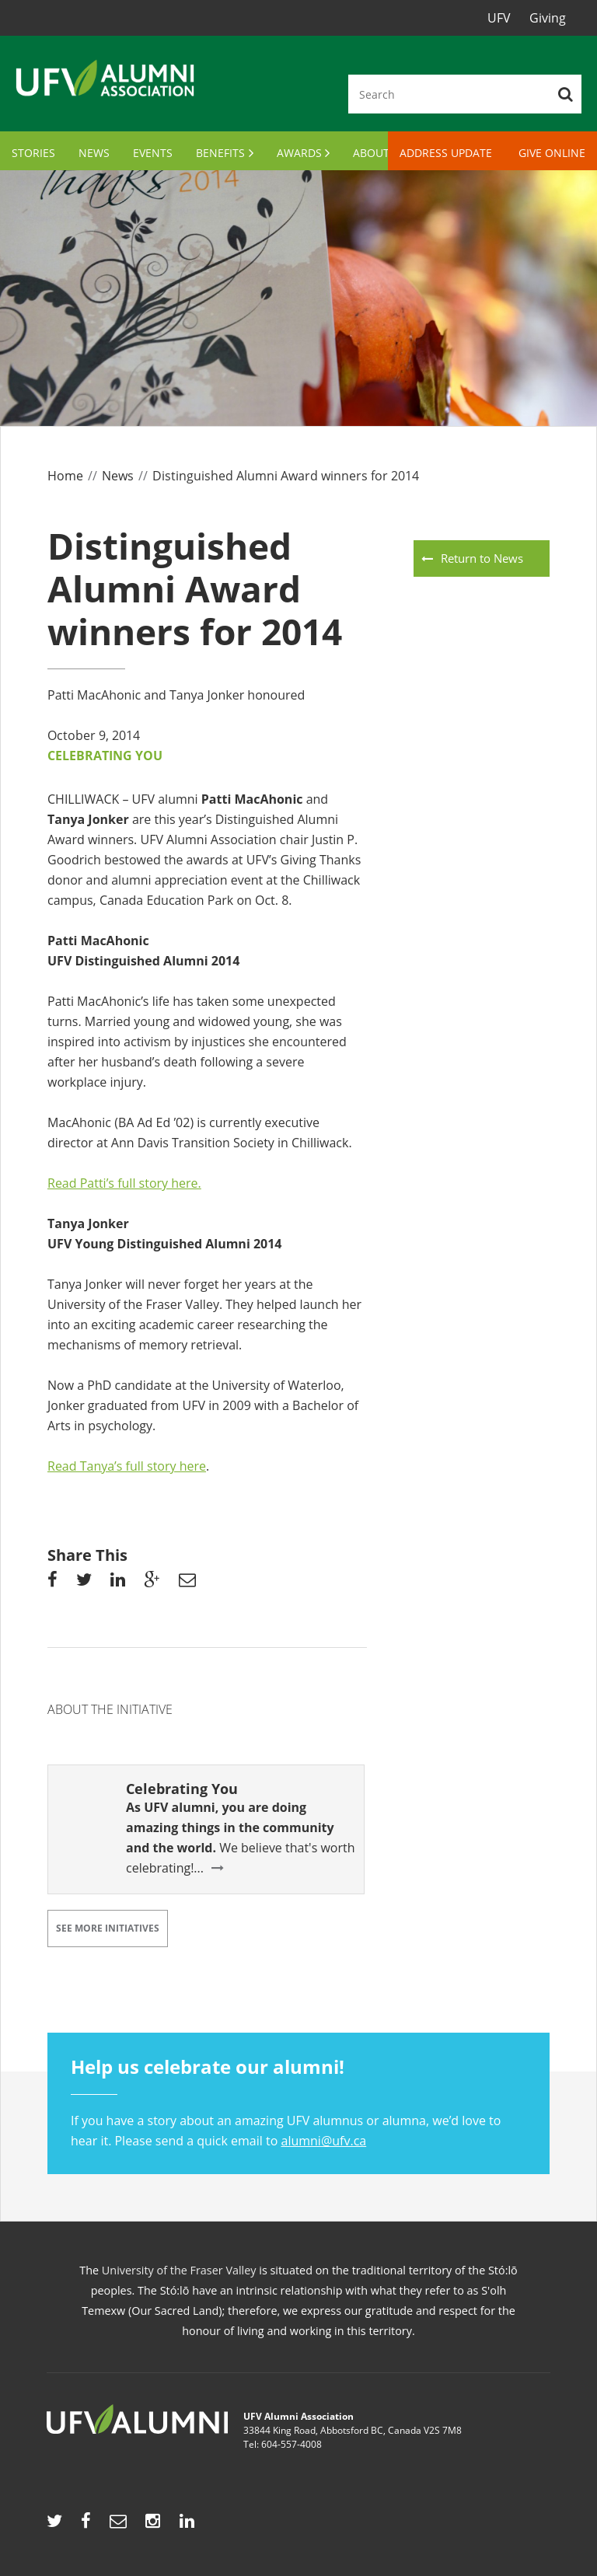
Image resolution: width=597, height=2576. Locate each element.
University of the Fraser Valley (179, 2270)
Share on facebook (52, 1583)
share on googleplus (151, 1583)
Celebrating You (104, 755)
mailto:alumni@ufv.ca (118, 2524)
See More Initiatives (107, 1928)
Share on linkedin (117, 1583)
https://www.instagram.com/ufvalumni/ (152, 2524)
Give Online (551, 152)
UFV (499, 17)
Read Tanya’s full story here (126, 1466)
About (371, 152)
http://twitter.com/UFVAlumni (54, 2524)
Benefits (220, 152)
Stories (33, 152)
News (94, 152)
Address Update (446, 152)
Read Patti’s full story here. (124, 1183)
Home (65, 475)
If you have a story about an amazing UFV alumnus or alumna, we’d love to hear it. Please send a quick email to (298, 2101)
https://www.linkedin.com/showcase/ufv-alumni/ (187, 2524)
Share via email (187, 1583)
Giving (547, 17)
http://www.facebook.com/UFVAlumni (86, 2524)
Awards (299, 152)
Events (153, 152)
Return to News (482, 558)
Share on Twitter (84, 1583)
